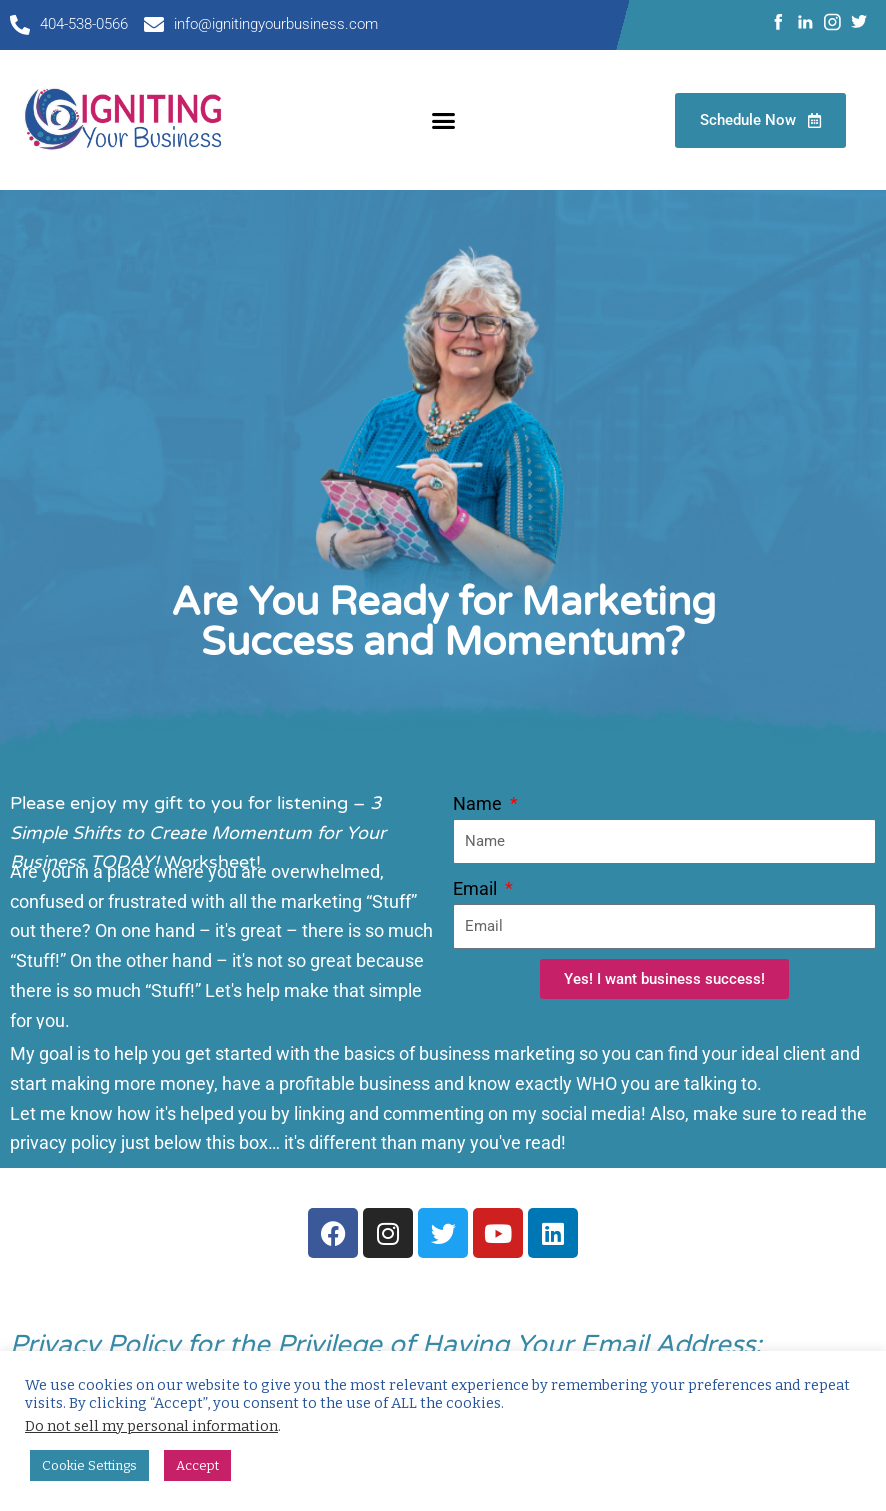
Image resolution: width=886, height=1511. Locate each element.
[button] (443, 120)
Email (477, 888)
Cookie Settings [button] (89, 1465)
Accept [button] (197, 1465)
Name (479, 803)
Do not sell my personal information (151, 1426)
